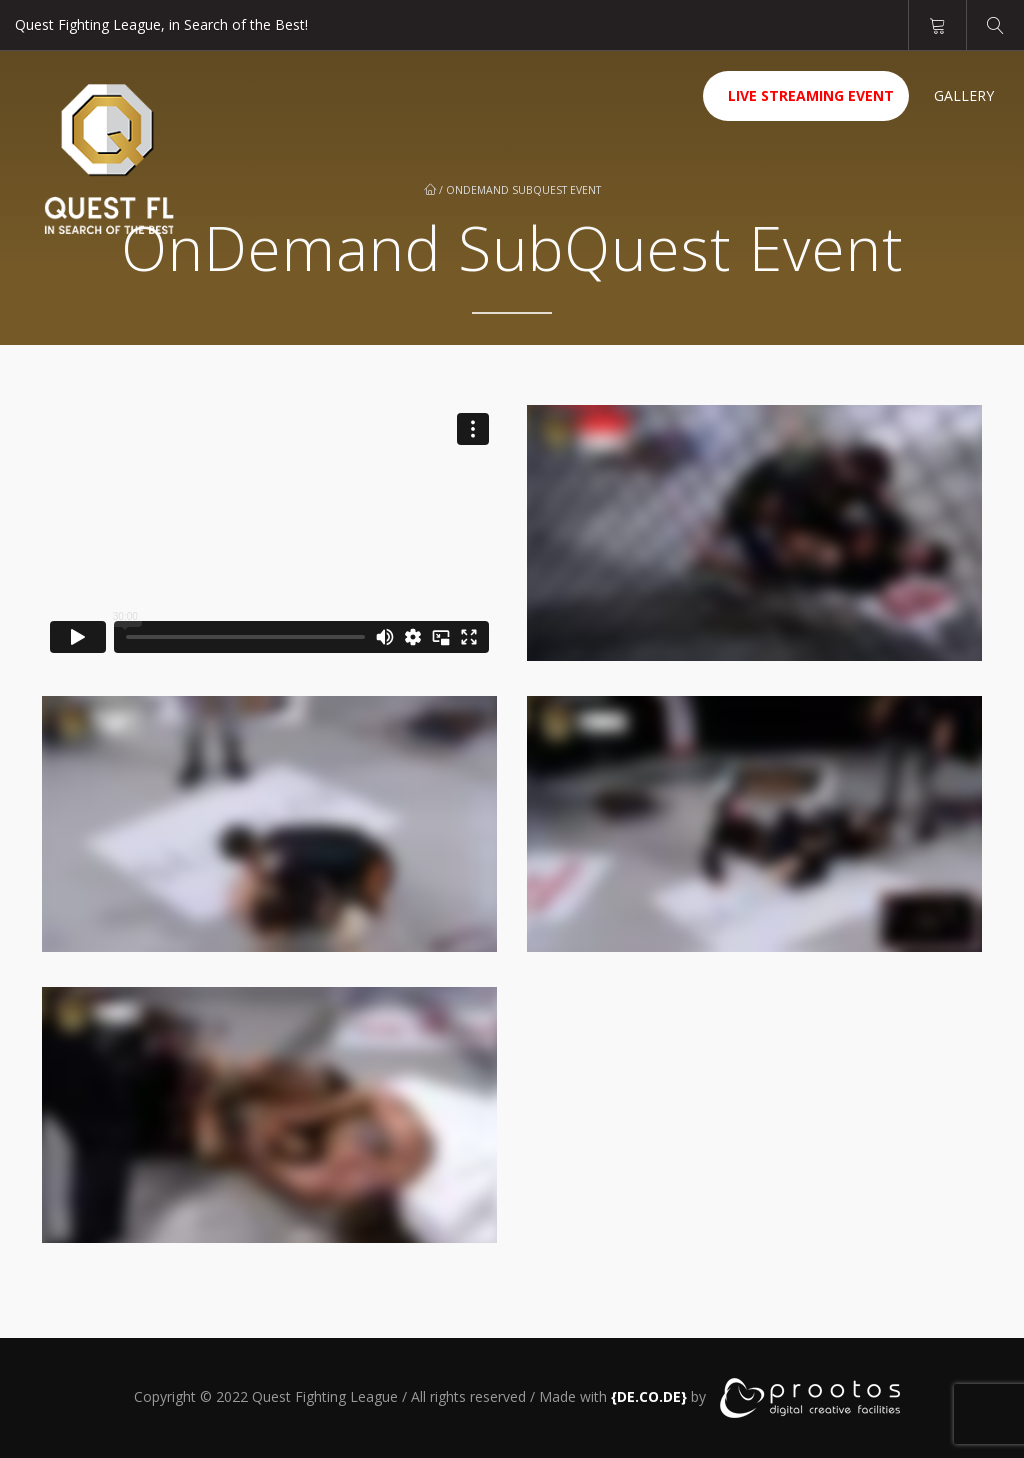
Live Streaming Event (811, 95)
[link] (649, 1395)
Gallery (964, 95)
